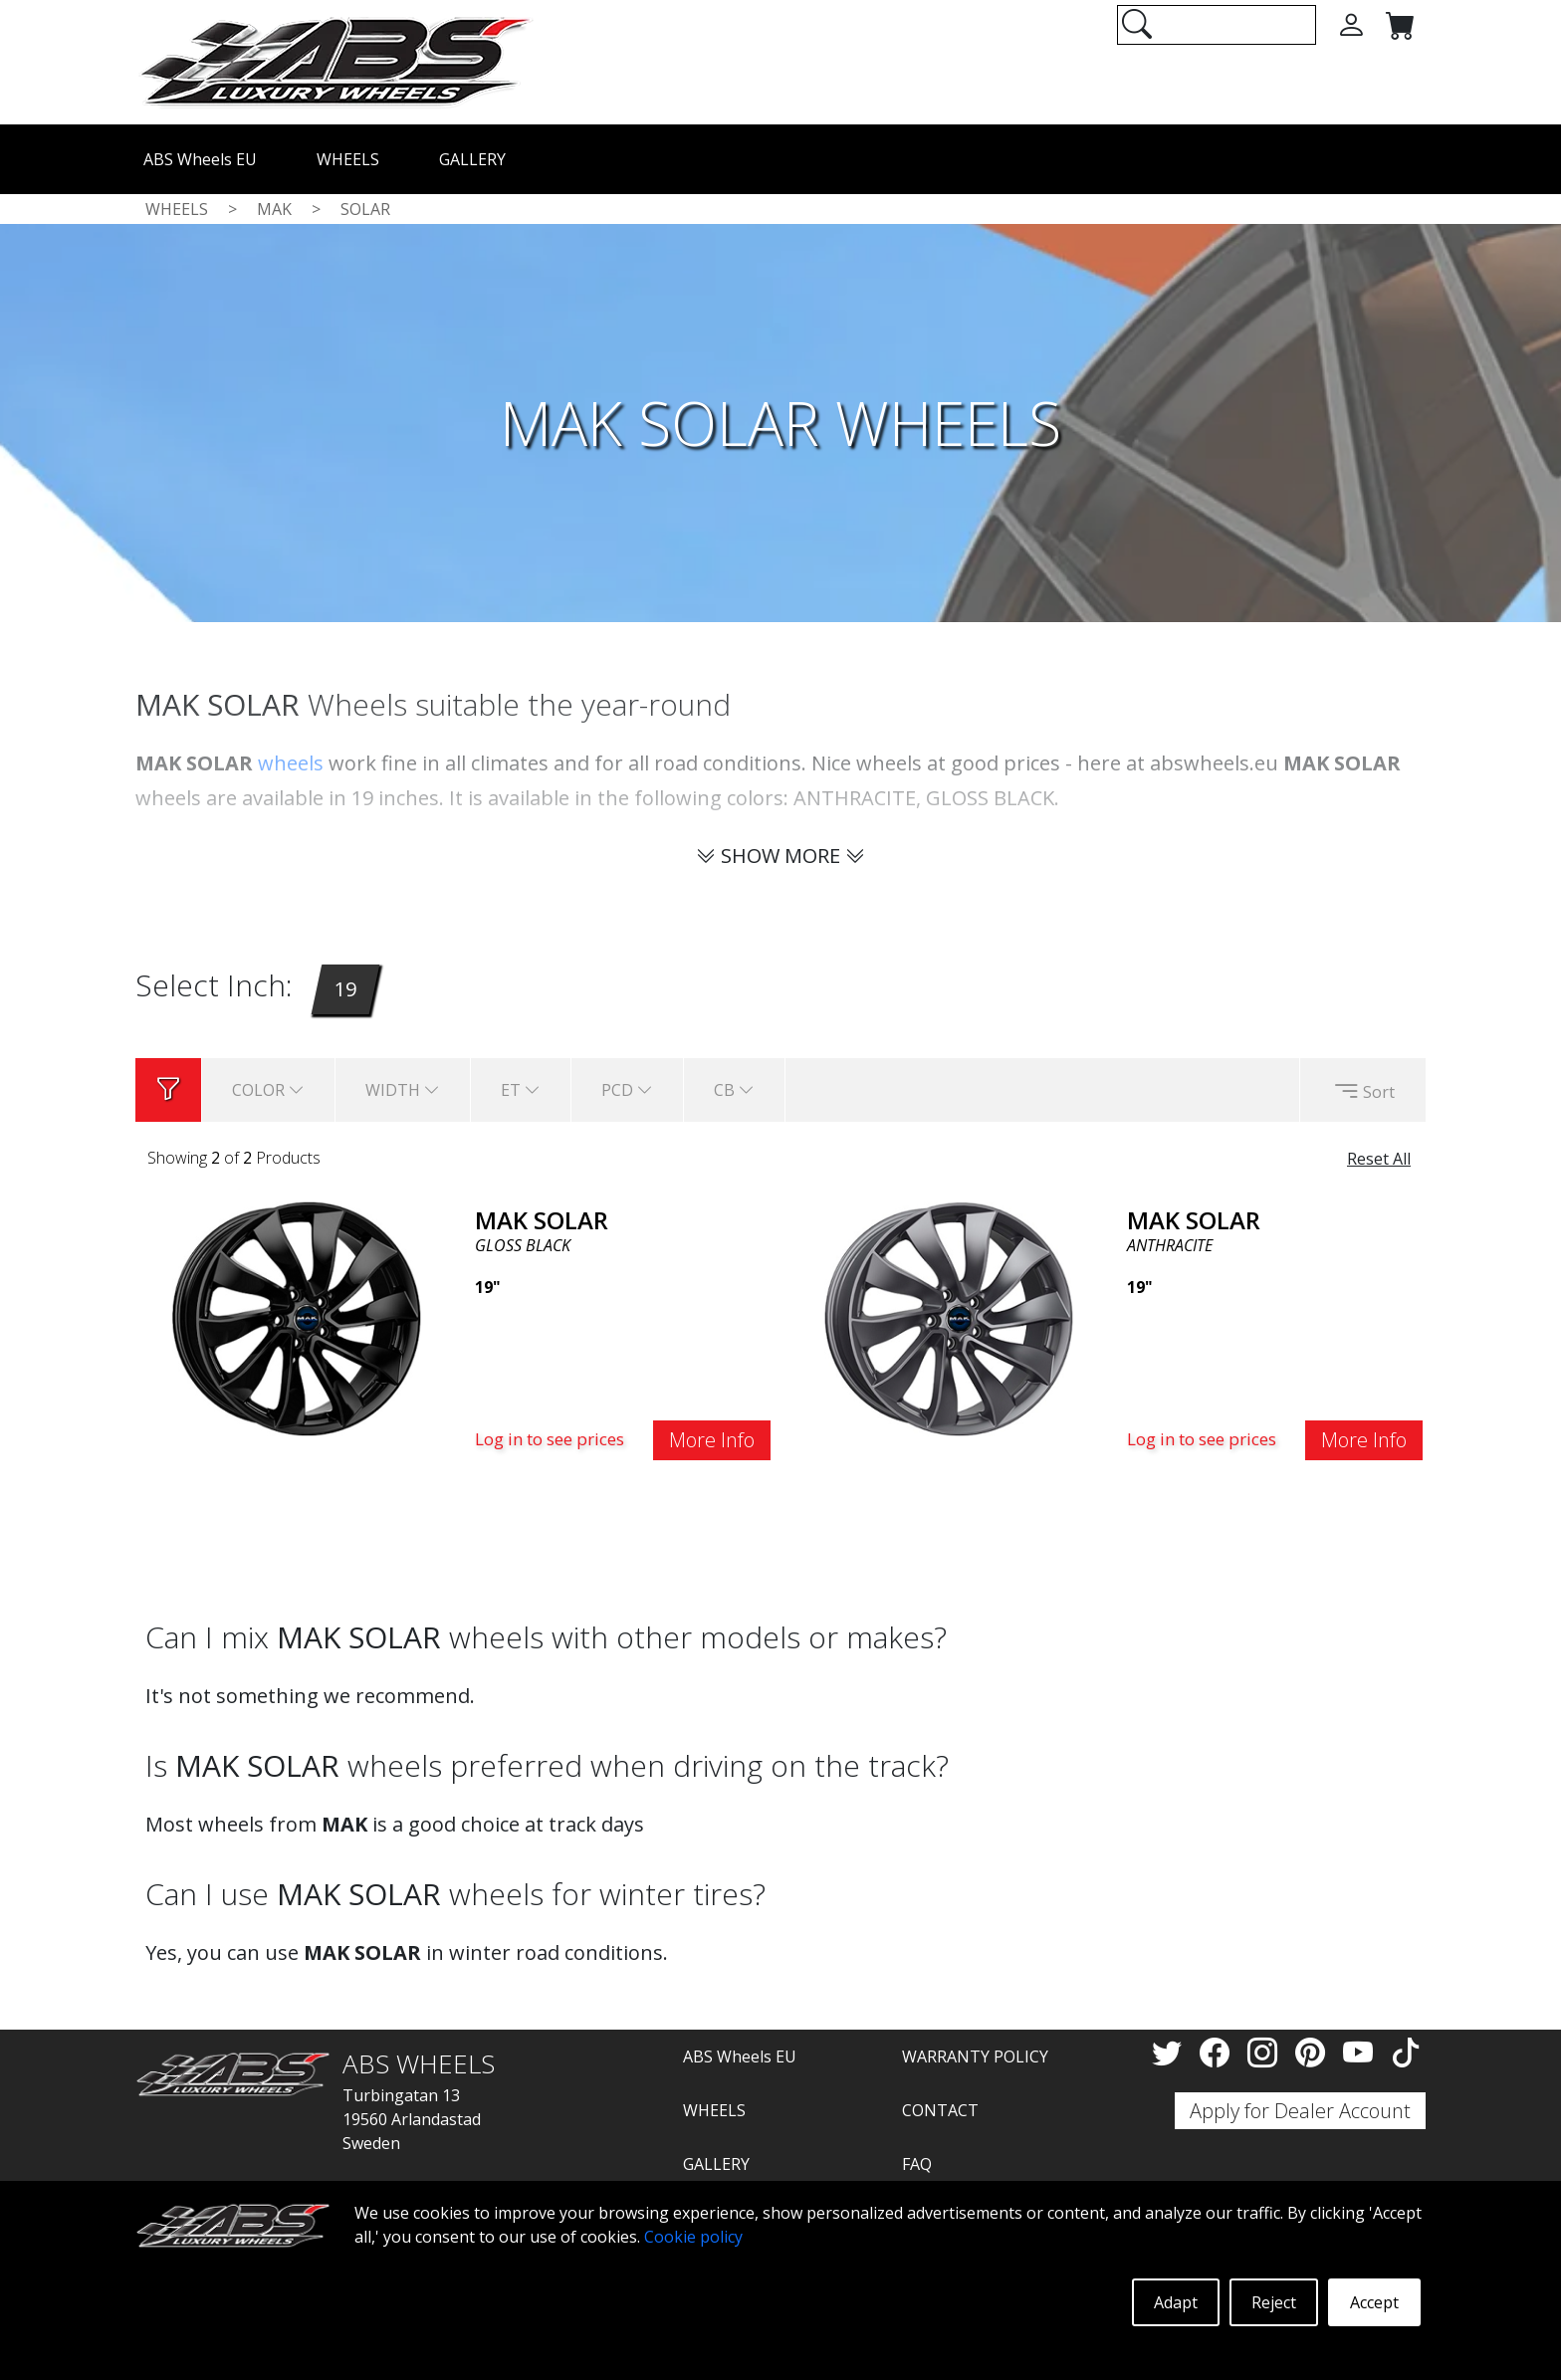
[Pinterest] (1314, 2052)
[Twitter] (1171, 2052)
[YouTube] (1362, 2052)
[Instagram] (1266, 2052)
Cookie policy (693, 2237)
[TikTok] (1406, 2052)
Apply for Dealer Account (1300, 2110)
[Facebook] (1218, 2052)
